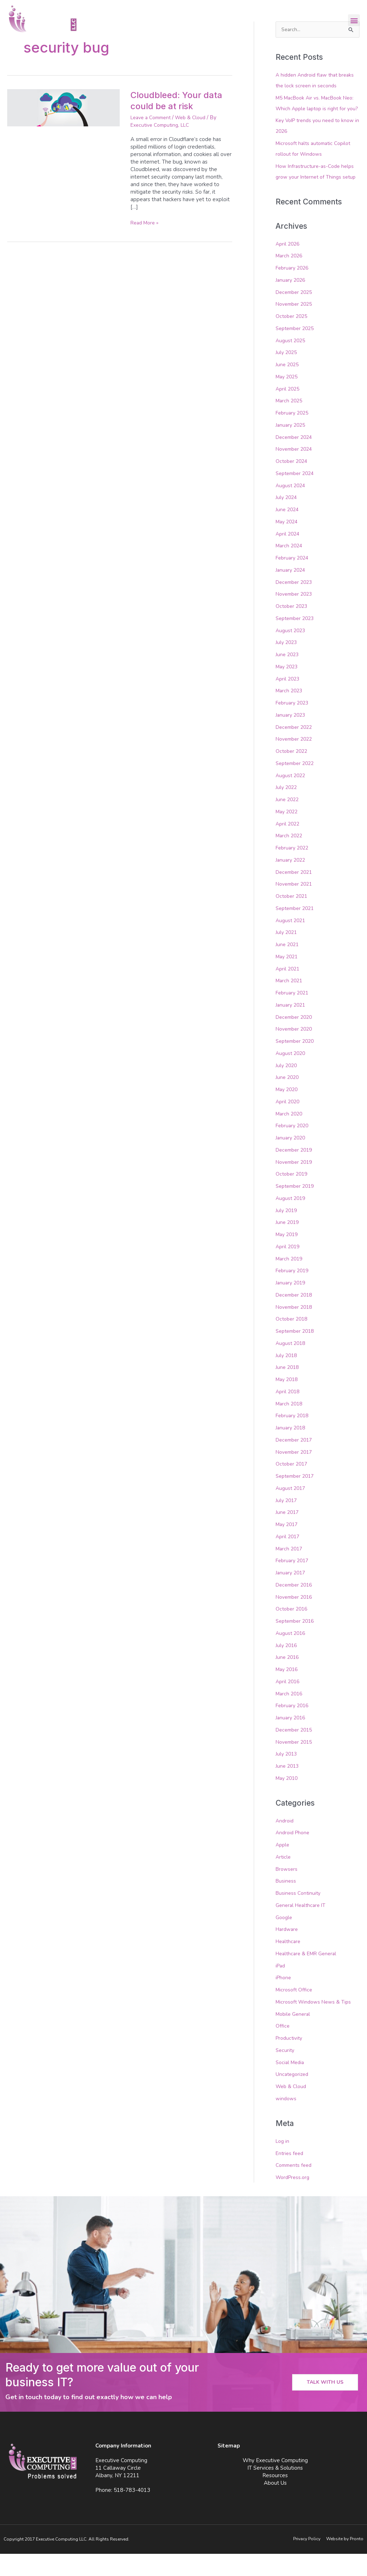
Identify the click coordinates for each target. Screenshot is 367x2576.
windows (287, 2120)
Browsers (287, 1891)
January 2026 (292, 302)
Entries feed (290, 2175)
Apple (283, 1866)
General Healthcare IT (303, 1927)
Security (285, 2072)
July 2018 (287, 1377)
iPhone (284, 1999)
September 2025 (297, 350)
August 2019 (292, 1220)
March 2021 (290, 1002)
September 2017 (297, 1498)
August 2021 (292, 942)
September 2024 (297, 495)
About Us (275, 2505)
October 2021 (293, 918)
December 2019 (296, 1172)
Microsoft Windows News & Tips (316, 2024)
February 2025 (294, 435)
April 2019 (288, 1268)
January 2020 (292, 1159)
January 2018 (292, 1449)
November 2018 (296, 1328)
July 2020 (287, 1087)
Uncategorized (293, 2096)
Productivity (290, 2060)
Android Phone (294, 1854)
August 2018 (292, 1365)
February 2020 (294, 1147)
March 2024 (290, 567)
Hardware (288, 1951)
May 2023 (288, 688)
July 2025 (287, 374)
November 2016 (296, 1618)
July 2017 (287, 1522)
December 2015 (296, 1752)
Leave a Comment (153, 117)
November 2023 (296, 616)
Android (285, 1842)
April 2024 (288, 555)
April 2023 (288, 700)
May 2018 (288, 1401)
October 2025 (293, 338)
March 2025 (290, 422)
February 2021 (294, 1014)
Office (283, 2048)
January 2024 (292, 592)
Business (286, 1903)
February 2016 (294, 1727)
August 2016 (292, 1655)
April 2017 (288, 1558)
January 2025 (292, 447)
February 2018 (294, 1437)
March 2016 (290, 1715)
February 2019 (294, 1292)
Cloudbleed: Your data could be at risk (179, 100)
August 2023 (292, 652)
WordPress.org (294, 2199)
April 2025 (288, 410)
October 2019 (293, 1196)
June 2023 (288, 676)
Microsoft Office (295, 2011)
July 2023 (287, 664)
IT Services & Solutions (275, 2490)
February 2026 (294, 290)
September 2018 (297, 1353)
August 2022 (292, 797)
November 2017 (296, 1473)
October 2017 (293, 1486)
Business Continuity (299, 1915)
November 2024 (296, 471)
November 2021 (296, 906)
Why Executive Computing (275, 2482)
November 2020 (296, 1051)
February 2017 (294, 1582)
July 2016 (287, 1667)
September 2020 (297, 1063)
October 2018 (293, 1341)
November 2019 (296, 1183)
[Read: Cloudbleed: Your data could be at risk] (63, 107)
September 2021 (297, 930)
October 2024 (293, 483)
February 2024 (294, 580)
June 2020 (288, 1099)
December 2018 (296, 1317)
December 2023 (296, 603)
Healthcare (289, 1963)
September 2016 (297, 1643)
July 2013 (287, 1776)
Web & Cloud (196, 117)
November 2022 (296, 761)
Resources (275, 2497)
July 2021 (287, 954)
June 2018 (288, 1389)
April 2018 (288, 1413)
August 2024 (292, 507)
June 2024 (288, 531)
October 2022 (293, 773)
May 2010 (288, 1800)
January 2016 (292, 1739)
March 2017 (290, 1570)
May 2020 (288, 1111)
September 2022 (297, 785)
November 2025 (296, 326)
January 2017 (292, 1594)
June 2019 (288, 1244)
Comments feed (295, 2187)
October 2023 (293, 628)
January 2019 (292, 1304)
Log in (283, 2163)
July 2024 (287, 519)
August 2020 (292, 1075)
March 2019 (290, 1280)
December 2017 (296, 1462)
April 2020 (288, 1123)
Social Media (291, 2084)
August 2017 (292, 1510)
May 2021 (288, 978)
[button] (354, 20)
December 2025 (296, 314)
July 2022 (287, 809)
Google (285, 1939)
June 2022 (288, 821)
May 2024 (288, 543)
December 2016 (296, 1607)
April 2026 (288, 265)
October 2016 (293, 1631)
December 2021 (296, 893)
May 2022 (288, 833)
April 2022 (288, 845)
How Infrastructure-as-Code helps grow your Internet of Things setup (317, 188)
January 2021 (292, 1027)
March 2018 (290, 1425)
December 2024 (296, 459)
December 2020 (296, 1038)
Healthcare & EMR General (309, 1975)
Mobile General (294, 2036)
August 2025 (292, 362)
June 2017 (288, 1534)
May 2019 (288, 1256)
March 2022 (290, 857)
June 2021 (288, 966)
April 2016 (288, 1703)
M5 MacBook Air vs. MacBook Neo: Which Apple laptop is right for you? (316, 109)
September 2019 (297, 1208)
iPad (281, 1987)
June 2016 (288, 1679)
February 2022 (294, 869)
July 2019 (287, 1232)
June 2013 (288, 1788)
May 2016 (288, 1691)
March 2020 (290, 1135)
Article (284, 1879)
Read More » (146, 222)
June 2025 (288, 386)
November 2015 (296, 1763)
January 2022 (292, 882)
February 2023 (294, 724)
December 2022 (296, 748)
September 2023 (297, 640)
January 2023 (292, 737)
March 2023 (290, 712)
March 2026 (290, 277)
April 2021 (288, 990)
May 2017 (288, 1546)
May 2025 (288, 398)
